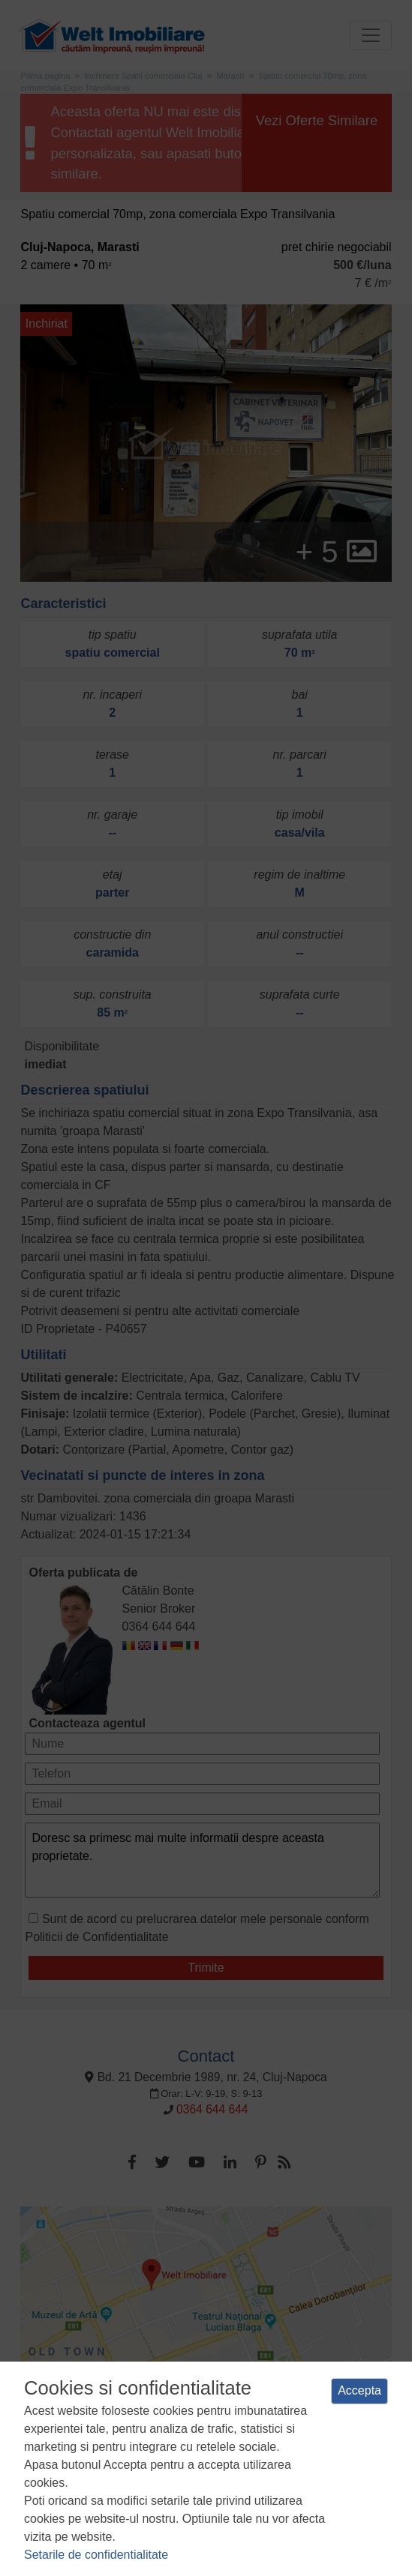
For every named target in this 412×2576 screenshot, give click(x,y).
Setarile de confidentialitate (96, 2554)
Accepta (359, 2390)
